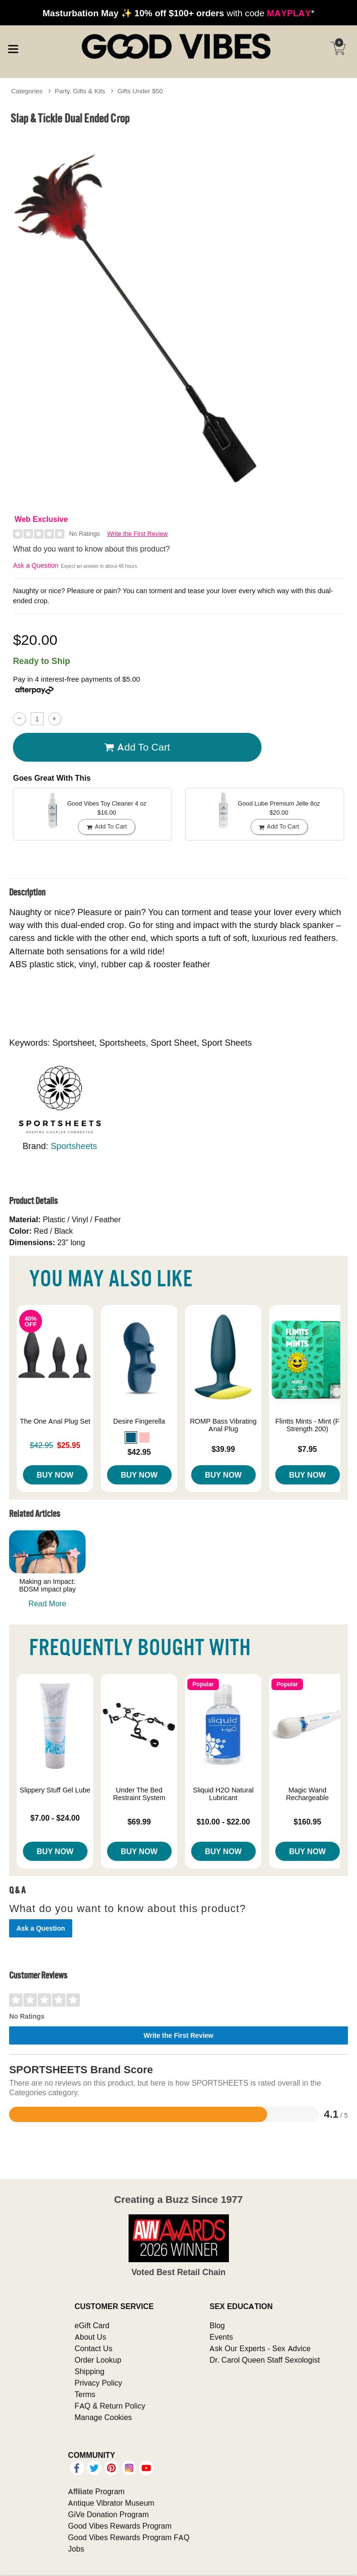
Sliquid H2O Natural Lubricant (223, 1794)
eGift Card (92, 2325)
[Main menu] (13, 48)
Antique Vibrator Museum (111, 2503)
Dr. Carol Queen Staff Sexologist (264, 2360)
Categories (27, 91)
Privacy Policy (98, 2383)
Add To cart (137, 747)
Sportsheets (74, 1145)
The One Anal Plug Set (55, 1421)
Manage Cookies (103, 2417)
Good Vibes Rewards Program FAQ (128, 2537)
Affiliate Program (96, 2491)
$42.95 (139, 1452)
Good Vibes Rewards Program (120, 2526)
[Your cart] (338, 48)
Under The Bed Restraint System (139, 1794)
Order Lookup (98, 2360)
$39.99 (223, 1449)
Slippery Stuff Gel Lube (55, 1790)
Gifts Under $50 (140, 91)
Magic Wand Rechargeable (307, 1794)
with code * (178, 13)
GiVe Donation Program (108, 2514)
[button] (131, 1437)
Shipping (89, 2371)
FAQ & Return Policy (110, 2405)
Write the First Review (137, 533)
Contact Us (93, 2348)
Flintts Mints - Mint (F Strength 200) (307, 1425)
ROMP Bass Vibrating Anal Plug (223, 1425)
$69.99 (139, 1821)
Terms (85, 2394)
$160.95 (307, 1821)
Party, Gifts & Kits (80, 91)
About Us (90, 2337)
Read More (47, 1603)
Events (221, 2337)
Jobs (76, 2549)
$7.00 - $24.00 (55, 1818)
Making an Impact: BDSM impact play (47, 1585)
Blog (217, 2325)
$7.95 (307, 1449)
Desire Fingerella (139, 1421)
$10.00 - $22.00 (223, 1821)
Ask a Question (35, 565)
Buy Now (55, 1475)
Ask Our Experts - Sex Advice (259, 2348)
